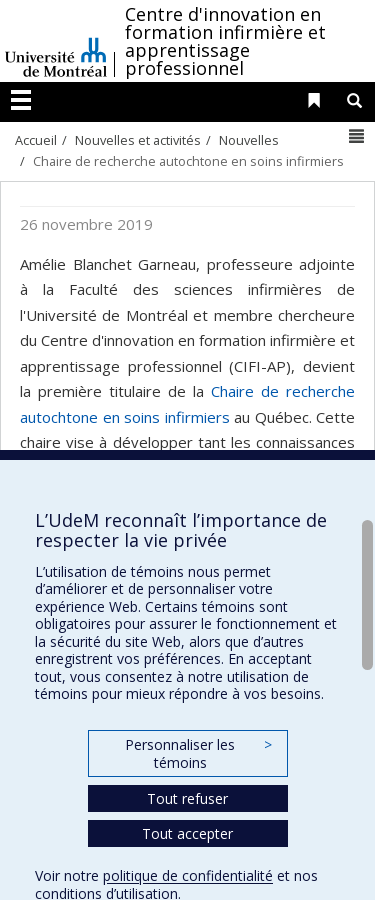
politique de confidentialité (188, 875)
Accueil (36, 140)
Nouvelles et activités (138, 140)
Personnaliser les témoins (198, 753)
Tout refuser (187, 798)
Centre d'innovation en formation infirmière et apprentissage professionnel (225, 41)
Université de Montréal (56, 41)
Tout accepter (187, 833)
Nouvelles (249, 140)
